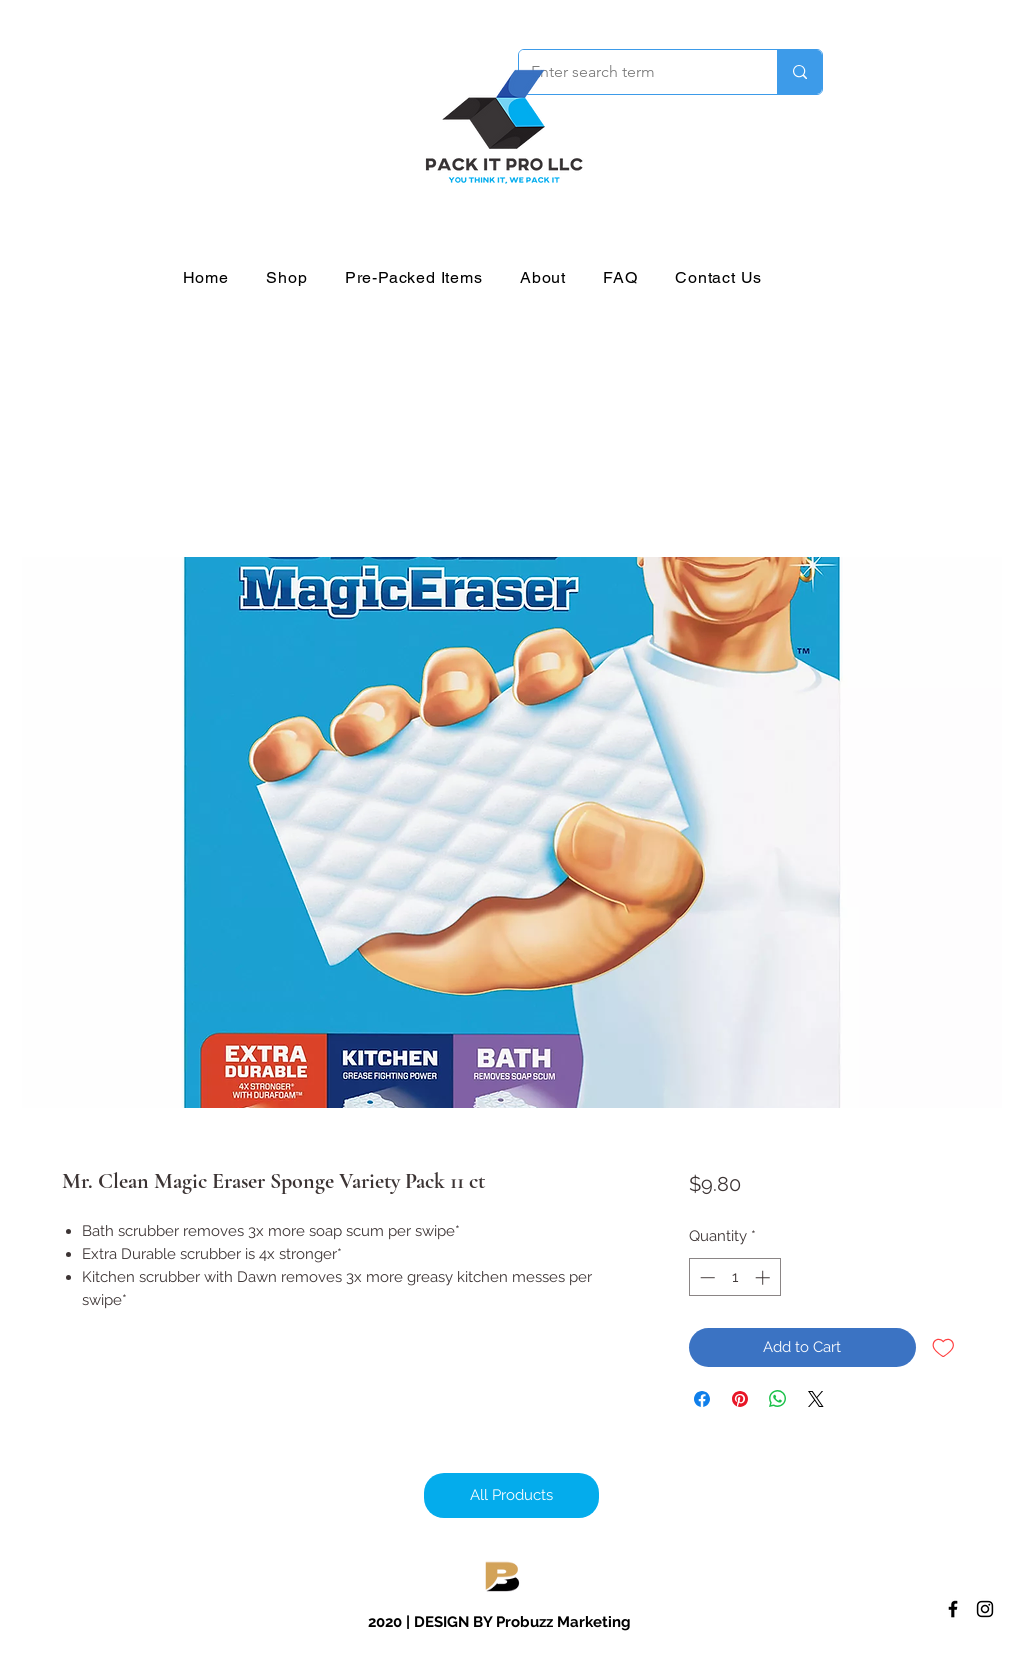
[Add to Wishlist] (943, 1347)
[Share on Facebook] (702, 1399)
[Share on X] (816, 1399)
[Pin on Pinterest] (740, 1399)
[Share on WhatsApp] (778, 1399)
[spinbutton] (734, 1277)
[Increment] (764, 1277)
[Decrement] (705, 1277)
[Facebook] (953, 1609)
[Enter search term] (633, 72)
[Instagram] (985, 1609)
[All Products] (511, 1495)
